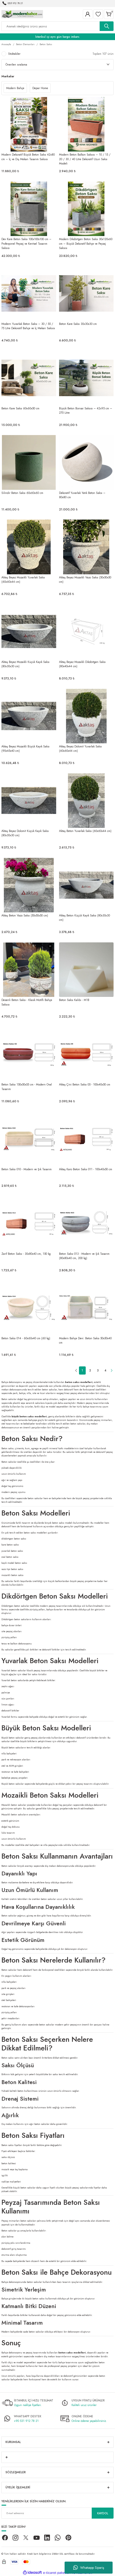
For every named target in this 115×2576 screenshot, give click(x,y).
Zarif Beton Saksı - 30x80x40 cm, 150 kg (26, 1254)
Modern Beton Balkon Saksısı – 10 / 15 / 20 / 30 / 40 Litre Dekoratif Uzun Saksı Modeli (84, 158)
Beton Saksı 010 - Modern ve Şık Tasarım (26, 1169)
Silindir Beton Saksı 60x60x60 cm (22, 493)
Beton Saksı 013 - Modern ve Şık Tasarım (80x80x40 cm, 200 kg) (84, 1256)
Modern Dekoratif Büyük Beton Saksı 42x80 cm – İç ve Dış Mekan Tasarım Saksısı (28, 156)
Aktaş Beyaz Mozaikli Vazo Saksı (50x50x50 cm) (85, 579)
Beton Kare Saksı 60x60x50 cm (20, 408)
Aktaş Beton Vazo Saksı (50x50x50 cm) (24, 915)
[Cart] (109, 14)
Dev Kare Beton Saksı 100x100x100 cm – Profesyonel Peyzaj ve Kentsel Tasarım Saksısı (26, 243)
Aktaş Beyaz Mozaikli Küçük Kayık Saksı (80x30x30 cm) (25, 664)
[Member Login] (87, 14)
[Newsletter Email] (57, 2513)
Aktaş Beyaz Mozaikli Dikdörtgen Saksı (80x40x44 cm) (82, 664)
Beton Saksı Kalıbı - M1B (74, 1000)
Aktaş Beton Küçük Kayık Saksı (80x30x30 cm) (84, 917)
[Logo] (22, 14)
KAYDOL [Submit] (102, 2513)
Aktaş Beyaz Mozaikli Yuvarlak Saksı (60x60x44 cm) (23, 579)
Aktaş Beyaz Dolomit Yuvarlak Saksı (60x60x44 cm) (80, 748)
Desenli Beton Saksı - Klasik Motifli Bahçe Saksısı (26, 1002)
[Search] (57, 26)
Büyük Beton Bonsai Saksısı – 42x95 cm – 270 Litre (85, 410)
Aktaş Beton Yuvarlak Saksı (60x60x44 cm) (85, 831)
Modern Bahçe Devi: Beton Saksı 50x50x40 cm (85, 1340)
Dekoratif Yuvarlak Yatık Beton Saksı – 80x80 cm (82, 495)
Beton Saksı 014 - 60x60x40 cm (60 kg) (25, 1338)
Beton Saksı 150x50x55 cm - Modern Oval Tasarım (26, 1086)
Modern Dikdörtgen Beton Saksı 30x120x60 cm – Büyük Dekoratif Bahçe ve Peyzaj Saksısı (85, 243)
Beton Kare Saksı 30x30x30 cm (78, 324)
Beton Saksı (46, 44)
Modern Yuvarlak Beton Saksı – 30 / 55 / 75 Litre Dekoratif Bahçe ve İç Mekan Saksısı (28, 326)
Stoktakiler (14, 54)
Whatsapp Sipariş (88, 2567)
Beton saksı (7, 1448)
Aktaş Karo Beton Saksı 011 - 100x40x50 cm (85, 1169)
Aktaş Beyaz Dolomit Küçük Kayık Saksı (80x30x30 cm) (25, 833)
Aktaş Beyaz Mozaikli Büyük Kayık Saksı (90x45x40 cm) (25, 748)
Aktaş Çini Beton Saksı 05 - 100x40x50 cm (84, 1084)
